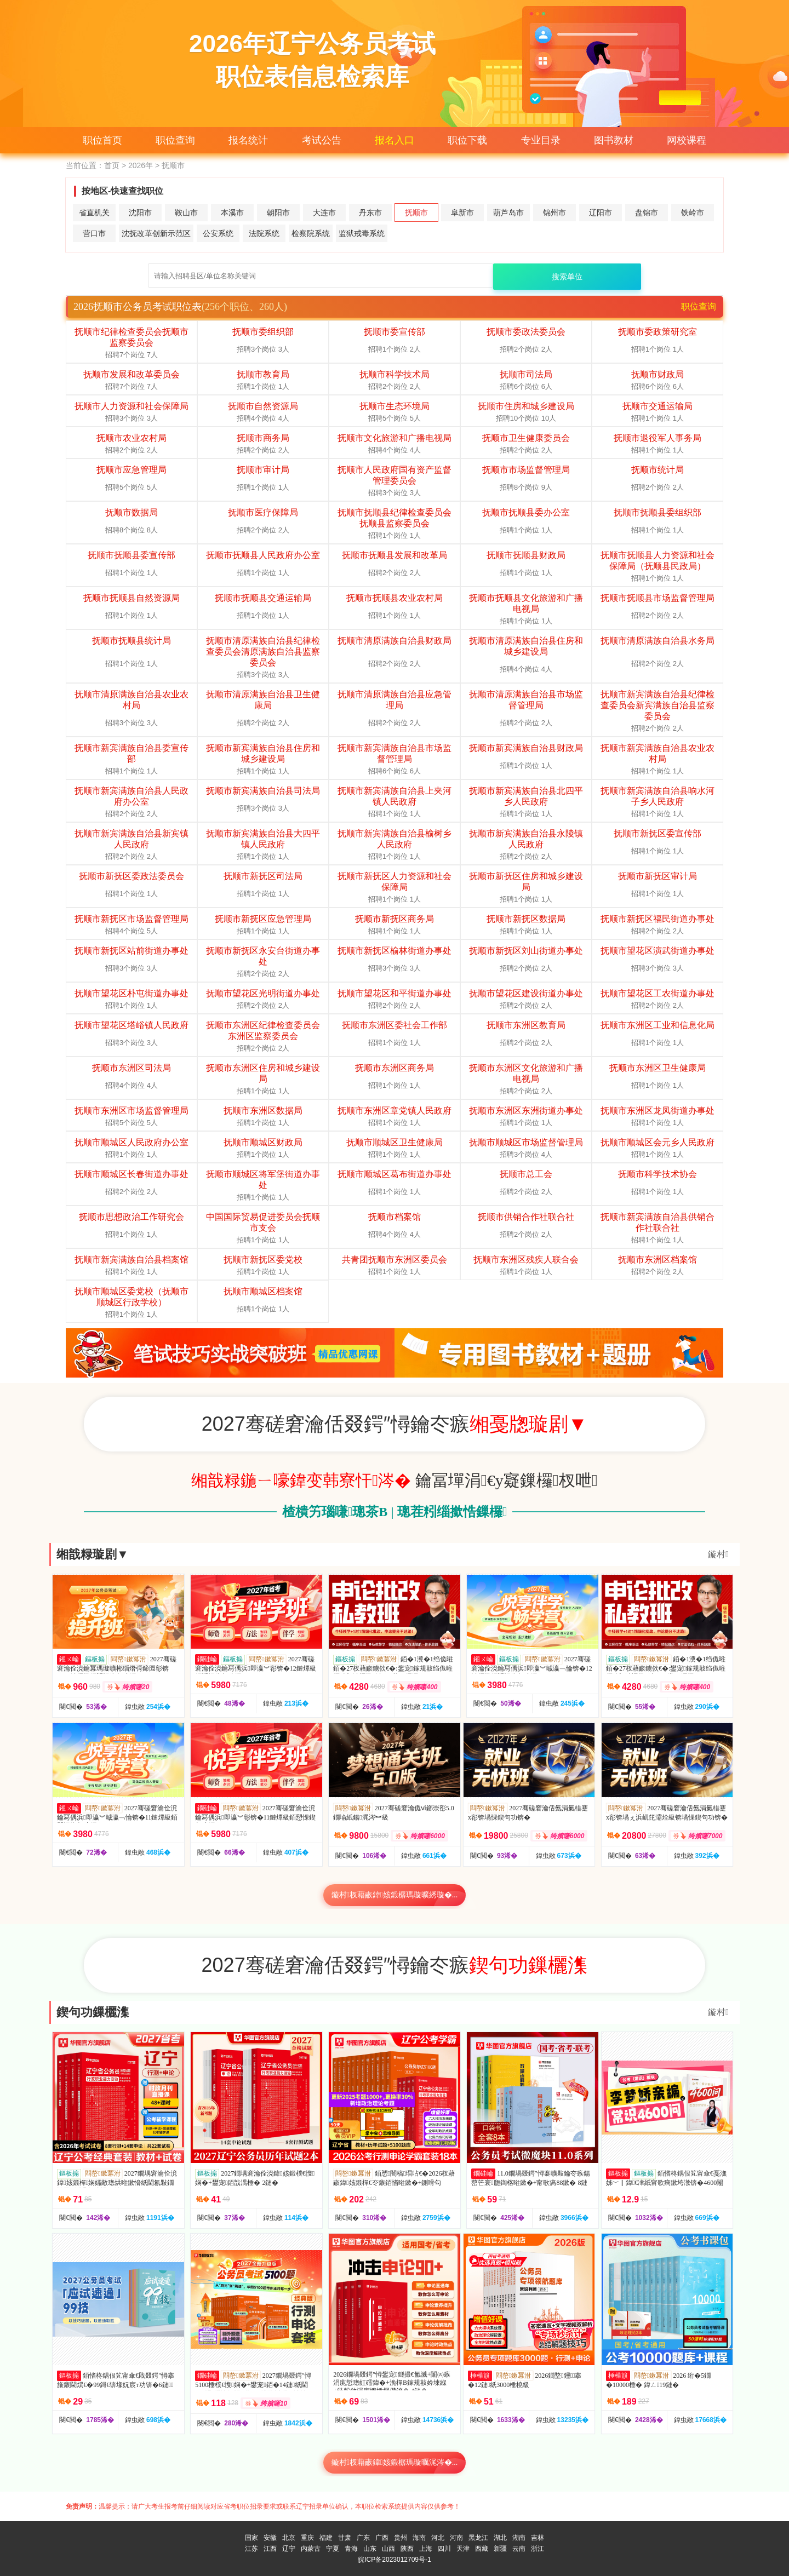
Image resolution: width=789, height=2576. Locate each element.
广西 (381, 2537)
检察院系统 (310, 233)
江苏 (251, 2548)
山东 (369, 2548)
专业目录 (541, 140)
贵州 (400, 2537)
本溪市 (232, 212)
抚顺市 (416, 212)
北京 (288, 2537)
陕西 (407, 2548)
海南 (419, 2537)
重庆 (307, 2537)
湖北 (500, 2537)
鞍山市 (186, 212)
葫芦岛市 (508, 212)
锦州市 (554, 212)
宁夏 (332, 2548)
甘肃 (344, 2537)
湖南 (518, 2537)
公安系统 (218, 233)
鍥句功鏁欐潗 (92, 2012)
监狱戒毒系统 (362, 233)
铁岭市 (692, 212)
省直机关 (94, 212)
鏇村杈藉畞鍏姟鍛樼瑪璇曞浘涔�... (394, 2462)
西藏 (481, 2548)
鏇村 (718, 1554)
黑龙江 (478, 2537)
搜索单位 (567, 276)
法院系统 (264, 233)
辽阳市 (600, 212)
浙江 (537, 2548)
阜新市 (462, 212)
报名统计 (248, 140)
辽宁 (288, 2548)
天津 (463, 2548)
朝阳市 (278, 212)
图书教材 (613, 140)
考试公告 (321, 140)
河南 (456, 2537)
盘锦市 (646, 212)
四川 (444, 2548)
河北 (437, 2537)
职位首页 (102, 140)
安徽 (270, 2537)
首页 (111, 165)
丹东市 (370, 212)
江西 (270, 2548)
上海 (425, 2548)
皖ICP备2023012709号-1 (394, 2559)
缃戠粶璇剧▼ (92, 1554)
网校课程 (686, 140)
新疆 (500, 2548)
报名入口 (394, 140)
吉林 (537, 2537)
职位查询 (175, 140)
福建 (326, 2537)
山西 (388, 2548)
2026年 (140, 165)
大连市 (324, 212)
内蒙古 (311, 2548)
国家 (251, 2537)
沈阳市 (140, 212)
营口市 (94, 233)
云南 (518, 2548)
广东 (363, 2537)
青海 (351, 2548)
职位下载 (467, 140)
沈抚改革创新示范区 (156, 233)
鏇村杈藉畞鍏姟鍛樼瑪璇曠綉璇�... (394, 1895)
